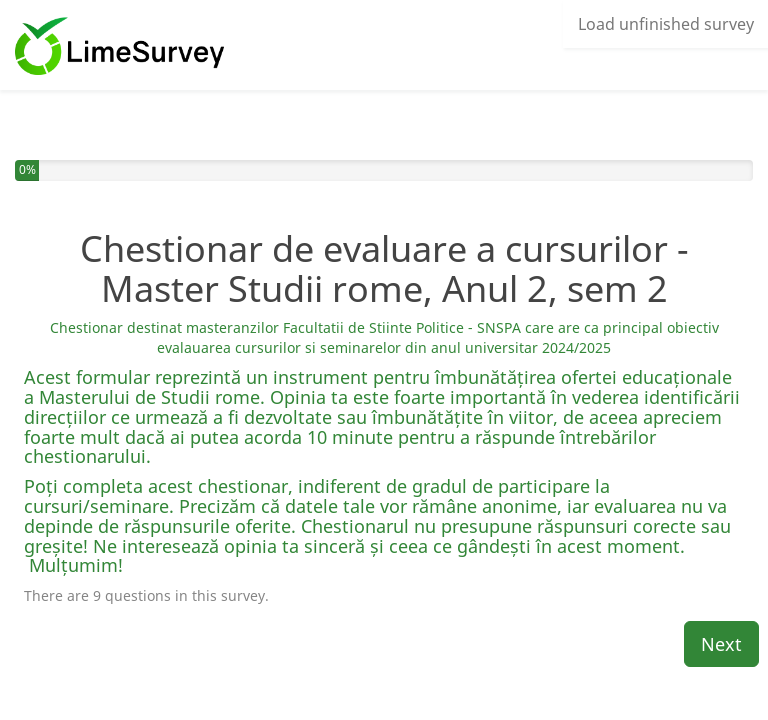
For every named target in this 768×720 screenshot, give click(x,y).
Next (721, 644)
